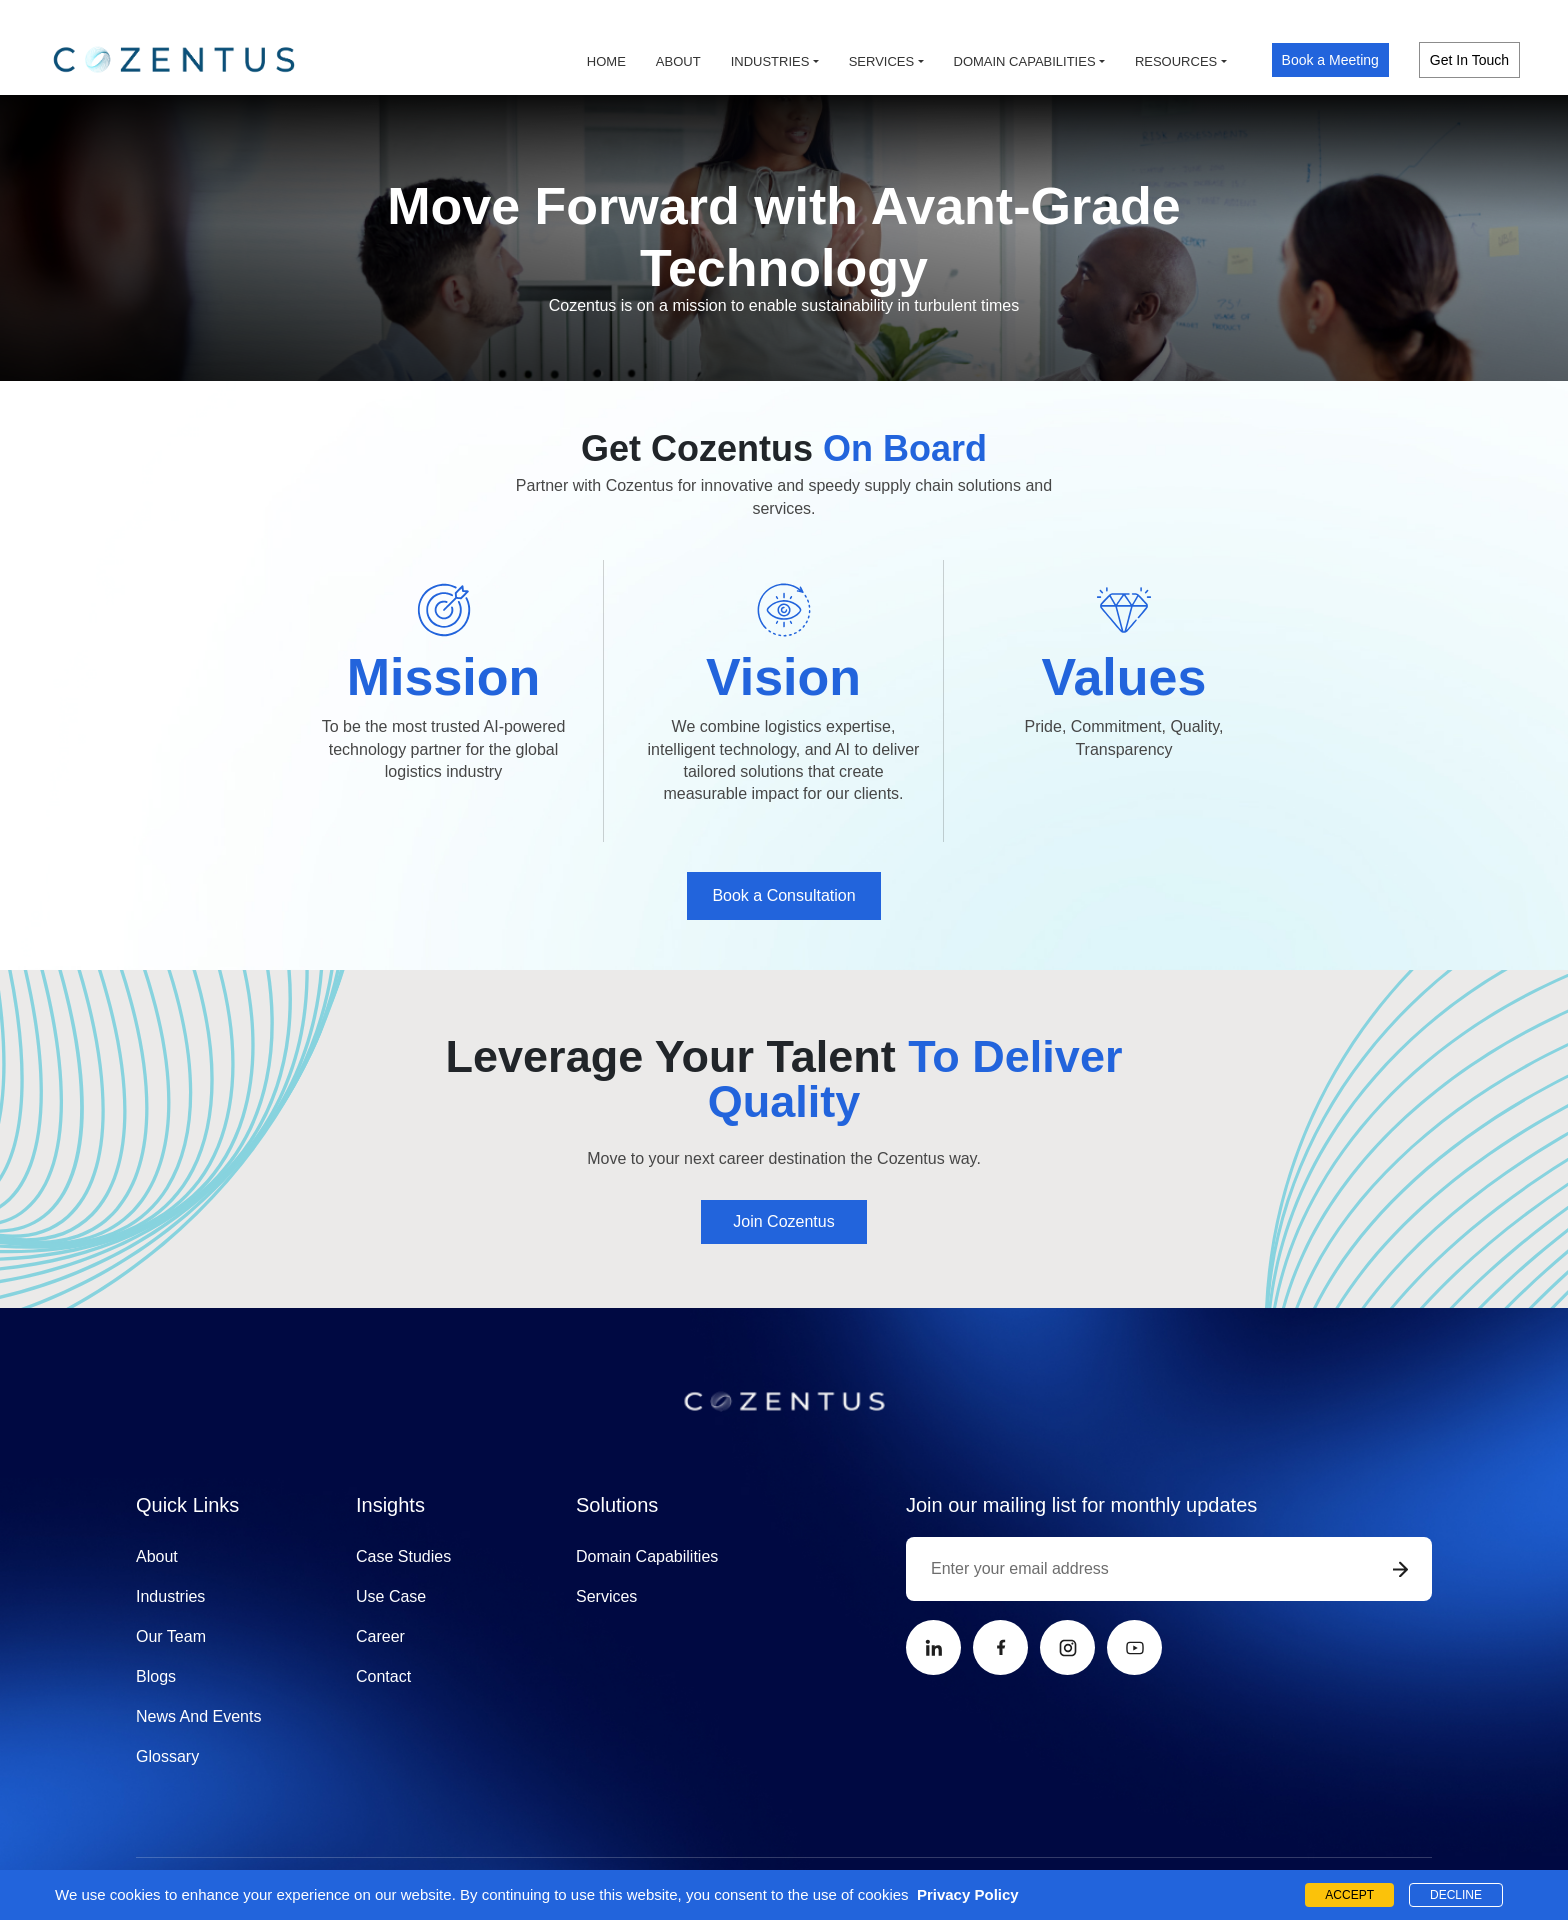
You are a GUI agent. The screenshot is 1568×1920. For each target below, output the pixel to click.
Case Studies (403, 1556)
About (678, 61)
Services (882, 61)
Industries (770, 61)
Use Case (391, 1596)
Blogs (156, 1676)
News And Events (198, 1716)
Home (606, 61)
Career (380, 1636)
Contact (383, 1676)
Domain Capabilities (647, 1556)
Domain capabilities (1025, 61)
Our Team (171, 1636)
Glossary (167, 1756)
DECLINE (1456, 1895)
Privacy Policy (964, 1894)
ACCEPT (1349, 1895)
